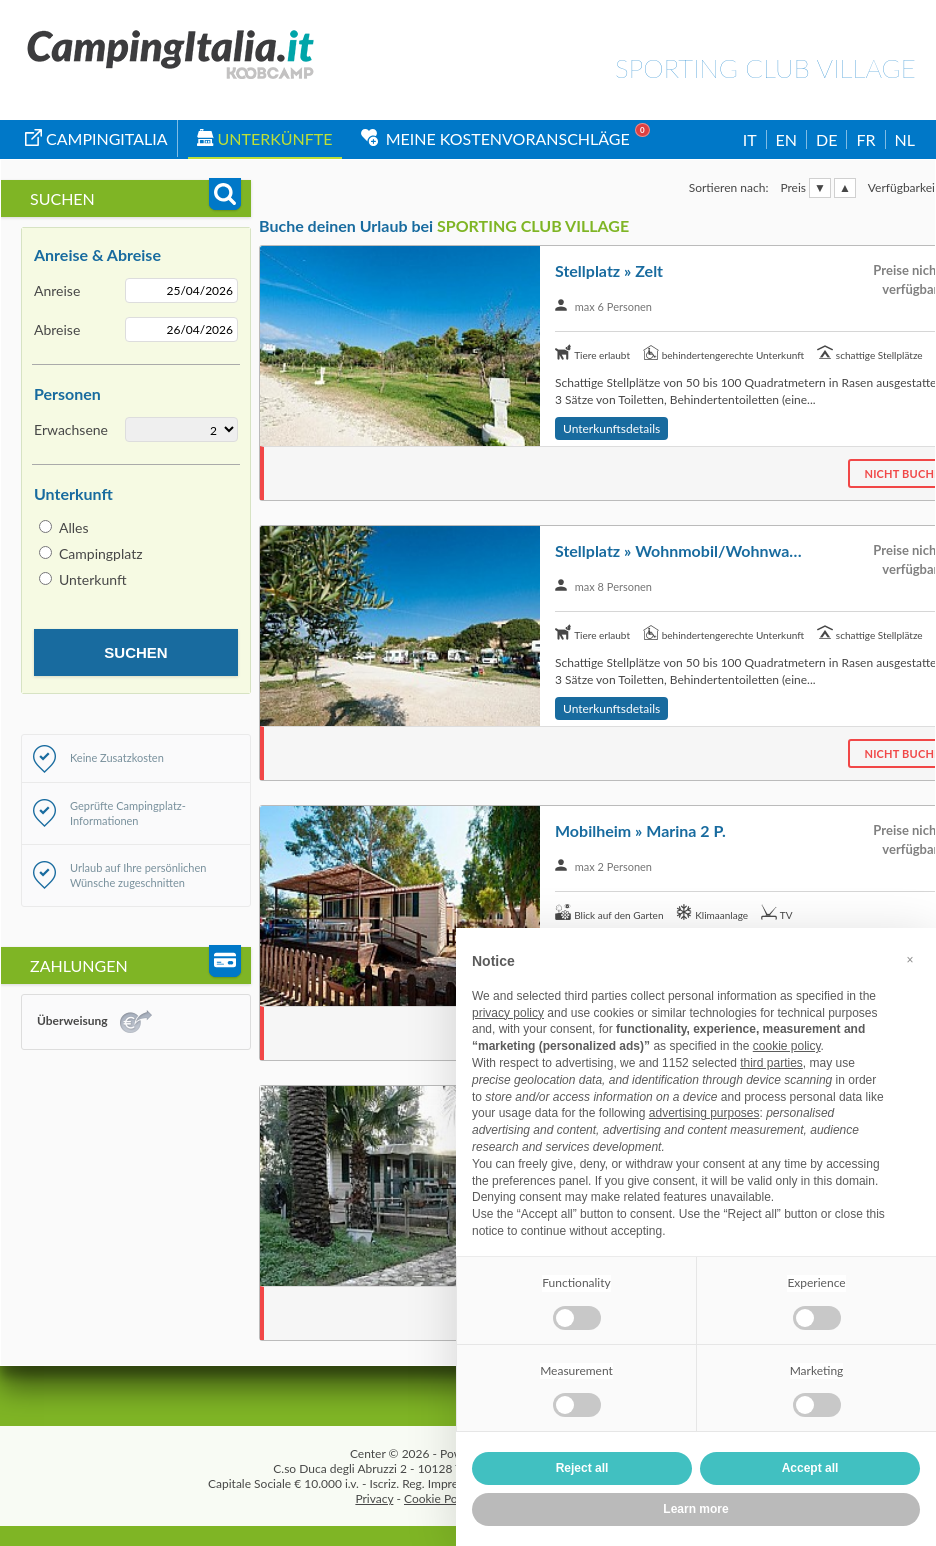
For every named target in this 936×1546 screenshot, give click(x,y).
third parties (771, 1063)
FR (865, 139)
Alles (74, 527)
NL (905, 139)
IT (750, 139)
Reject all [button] (582, 1468)
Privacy (374, 1498)
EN (786, 139)
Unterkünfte (265, 138)
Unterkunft (92, 579)
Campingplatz (101, 553)
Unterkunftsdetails (611, 428)
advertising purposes (704, 1113)
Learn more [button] (695, 1509)
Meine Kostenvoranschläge (495, 138)
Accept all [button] (810, 1468)
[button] (910, 960)
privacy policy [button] (508, 1013)
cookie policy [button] (787, 1046)
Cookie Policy (439, 1498)
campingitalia (96, 138)
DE (826, 139)
